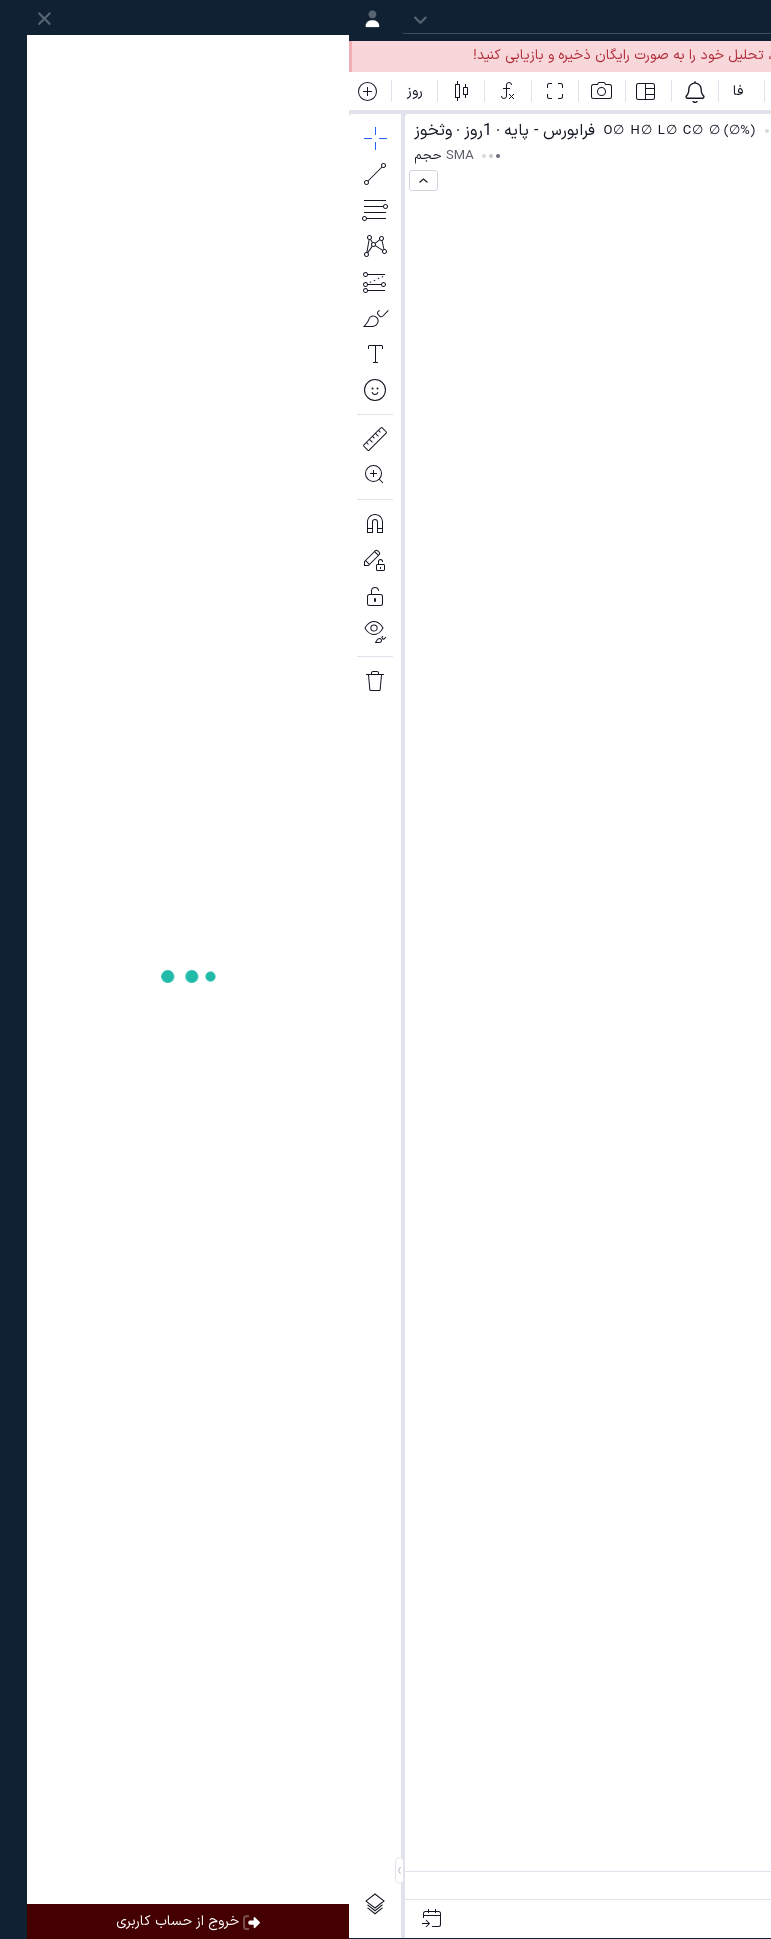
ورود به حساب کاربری (683, 55)
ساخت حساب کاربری (518, 55)
